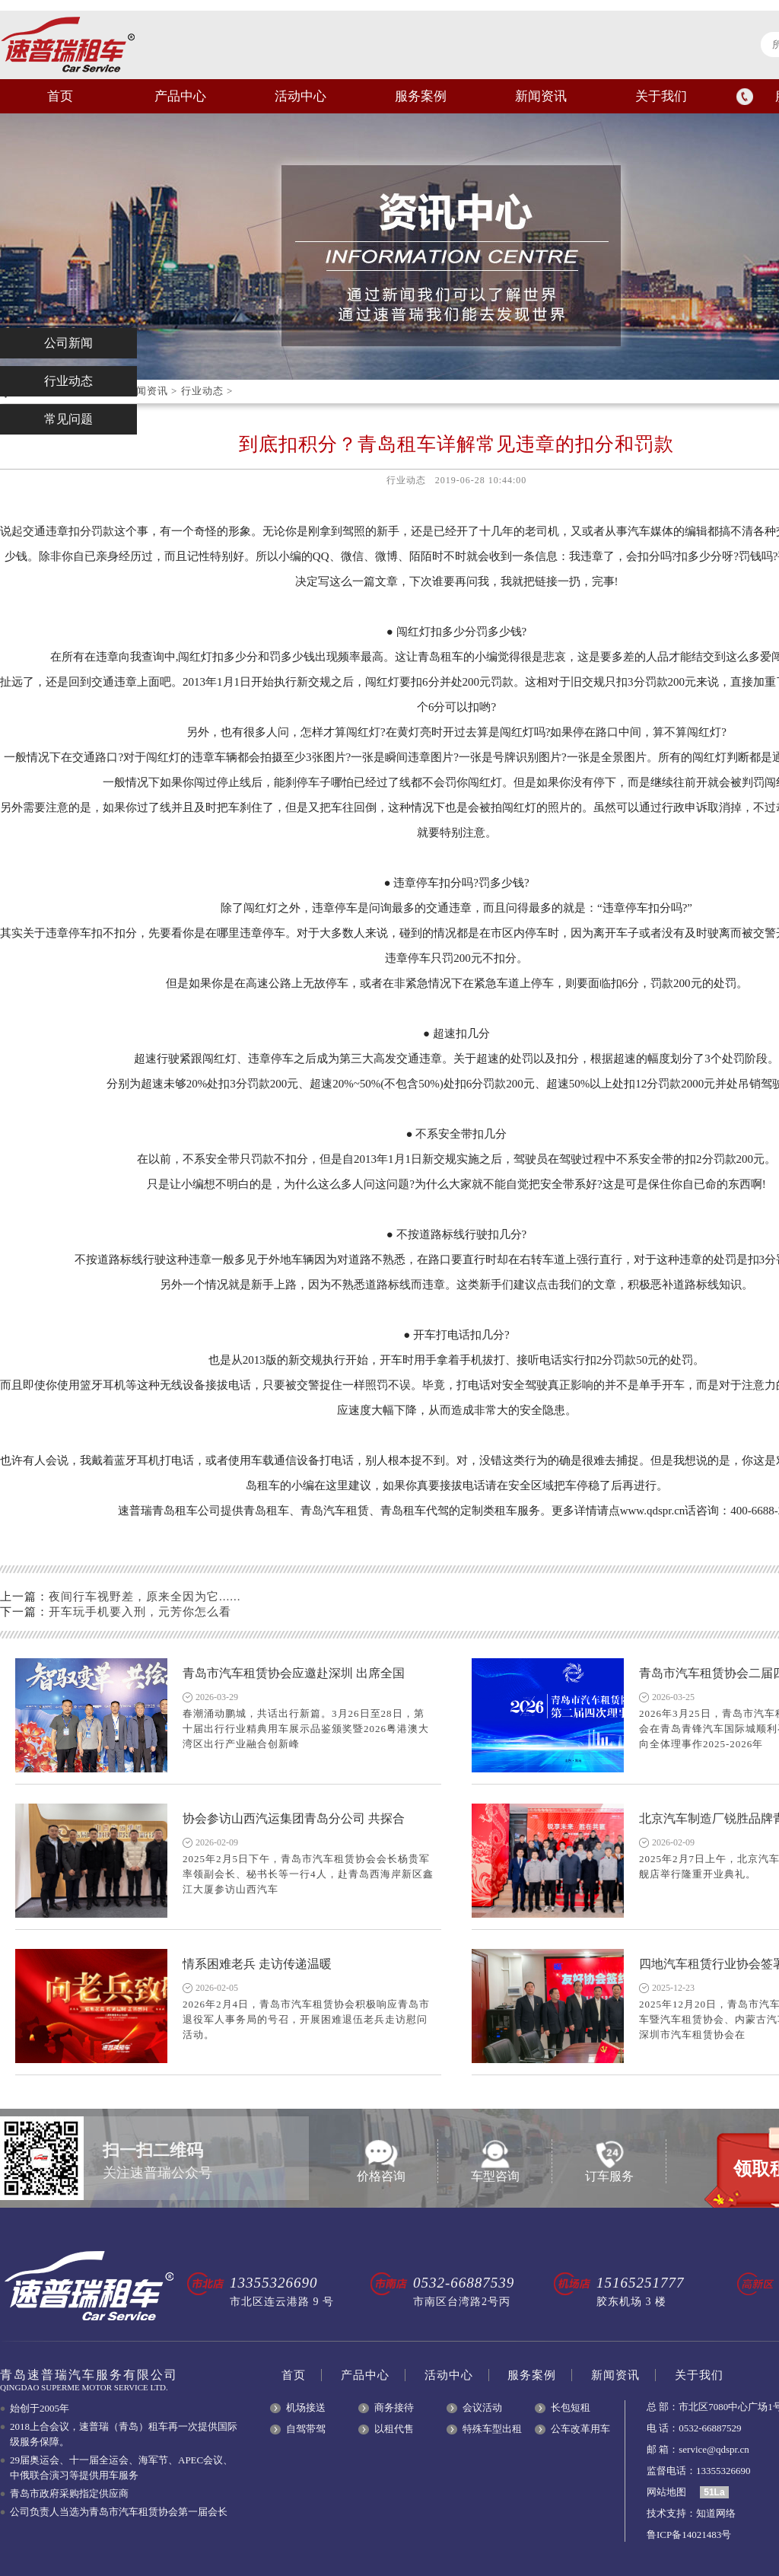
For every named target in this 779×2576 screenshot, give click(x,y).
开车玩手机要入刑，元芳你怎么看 (140, 1612)
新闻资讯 (541, 96)
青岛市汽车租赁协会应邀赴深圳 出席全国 (294, 1673)
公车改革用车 (580, 2428)
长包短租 (570, 2407)
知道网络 (716, 2513)
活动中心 (300, 96)
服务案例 (421, 96)
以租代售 (394, 2428)
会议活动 (482, 2407)
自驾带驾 (306, 2428)
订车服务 (609, 2161)
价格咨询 (381, 2161)
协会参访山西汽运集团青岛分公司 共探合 (294, 1818)
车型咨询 (495, 2161)
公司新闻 (68, 342)
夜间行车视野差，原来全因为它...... (145, 1596)
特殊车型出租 (492, 2428)
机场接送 (306, 2407)
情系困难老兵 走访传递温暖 (257, 1963)
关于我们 (661, 96)
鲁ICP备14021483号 (689, 2534)
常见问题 (68, 418)
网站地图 (666, 2492)
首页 (60, 96)
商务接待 (394, 2407)
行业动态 (202, 390)
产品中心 (180, 96)
